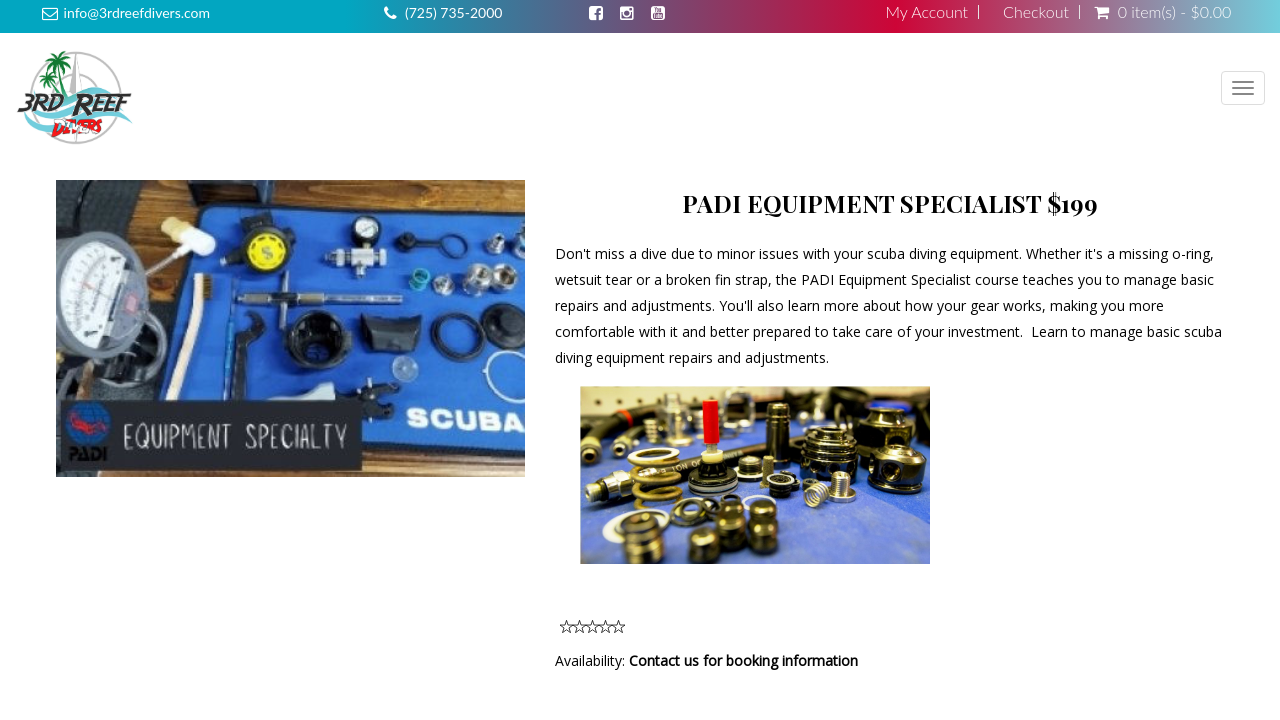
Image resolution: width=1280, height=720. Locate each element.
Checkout (1036, 12)
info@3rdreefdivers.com (137, 12)
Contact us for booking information (743, 660)
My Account (926, 12)
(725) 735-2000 (453, 12)
